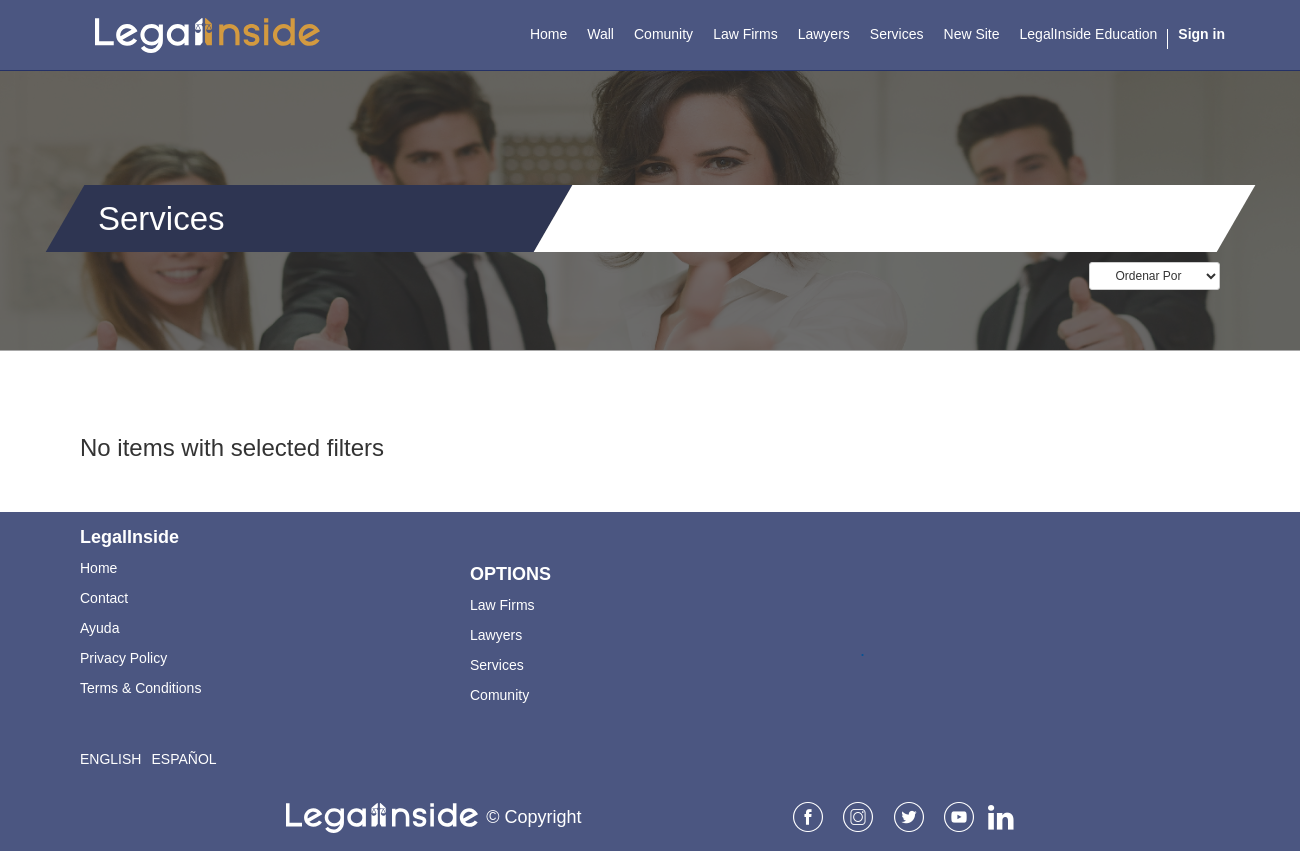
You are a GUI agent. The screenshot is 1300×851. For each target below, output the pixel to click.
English (110, 759)
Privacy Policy (123, 658)
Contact (104, 598)
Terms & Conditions (140, 688)
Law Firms (502, 605)
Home (98, 568)
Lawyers (496, 635)
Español (183, 759)
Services (497, 665)
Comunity (499, 695)
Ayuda (99, 628)
